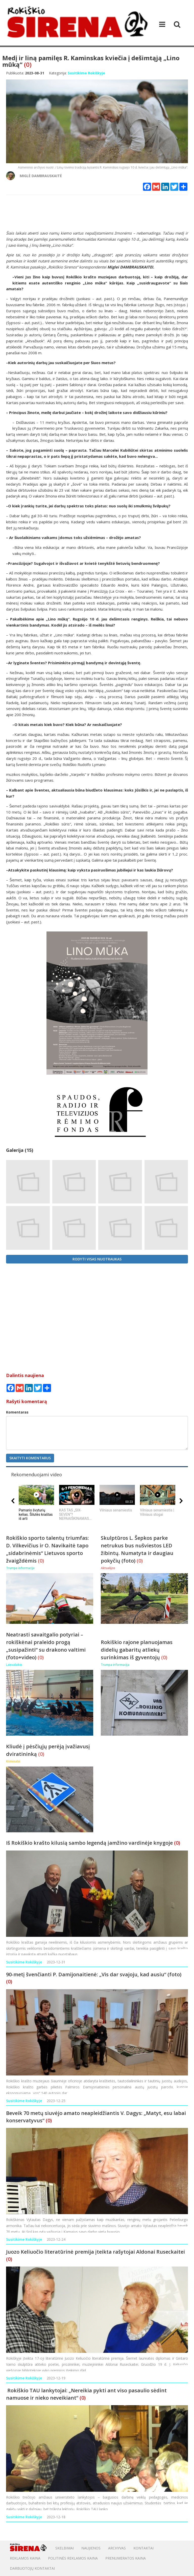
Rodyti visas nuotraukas (97, 1259)
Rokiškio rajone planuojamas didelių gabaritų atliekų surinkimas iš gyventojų (137, 1650)
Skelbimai (64, 2548)
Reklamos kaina (25, 2558)
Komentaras (17, 1412)
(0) (28, 64)
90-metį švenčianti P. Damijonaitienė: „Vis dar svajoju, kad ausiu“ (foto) (93, 1974)
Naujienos (91, 2548)
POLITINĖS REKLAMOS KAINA (73, 2558)
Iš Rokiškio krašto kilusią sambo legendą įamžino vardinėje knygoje (89, 1842)
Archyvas (117, 2548)
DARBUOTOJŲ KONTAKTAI (32, 2568)
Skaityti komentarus (30, 1458)
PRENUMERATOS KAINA (125, 2558)
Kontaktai (143, 2548)
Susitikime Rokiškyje (24, 1962)
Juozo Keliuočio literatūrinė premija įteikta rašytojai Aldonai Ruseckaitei (95, 2251)
